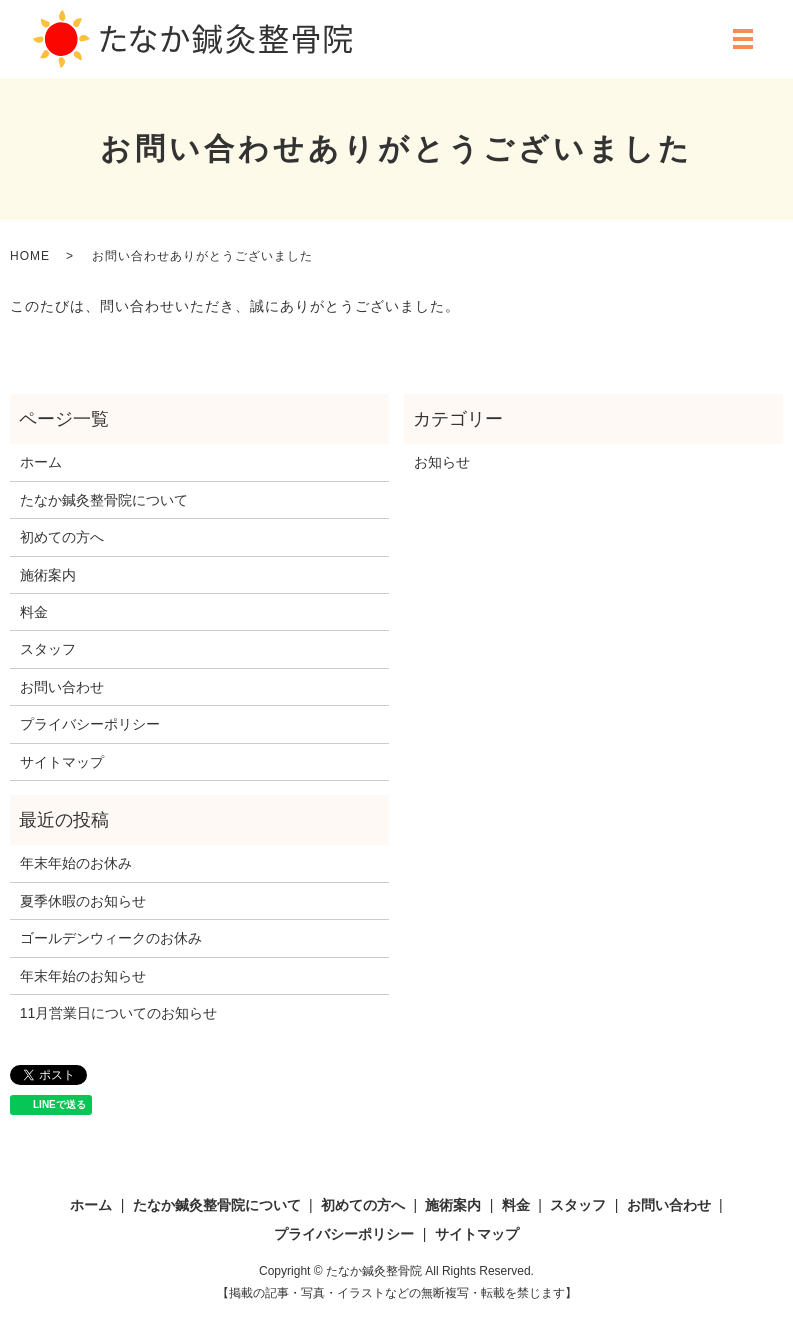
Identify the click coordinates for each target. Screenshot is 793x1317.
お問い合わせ (62, 687)
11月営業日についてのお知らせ (119, 1013)
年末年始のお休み (76, 863)
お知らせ (442, 462)
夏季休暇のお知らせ (83, 901)
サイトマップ (62, 762)
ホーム (41, 462)
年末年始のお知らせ (83, 976)
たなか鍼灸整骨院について (104, 500)
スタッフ (48, 649)
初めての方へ (62, 537)
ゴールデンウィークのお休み (111, 938)
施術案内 (48, 575)
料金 (34, 612)
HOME (30, 256)
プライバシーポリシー (90, 724)
